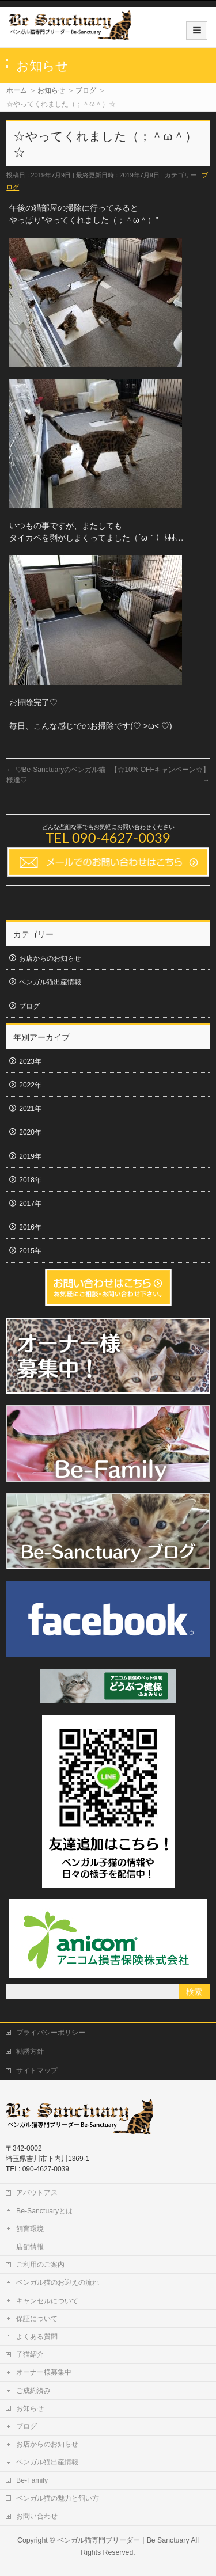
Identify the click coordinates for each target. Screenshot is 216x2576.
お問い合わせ (37, 2516)
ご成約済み (33, 2391)
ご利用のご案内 (40, 2265)
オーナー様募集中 (43, 2372)
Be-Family (32, 2480)
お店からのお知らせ (50, 958)
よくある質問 (37, 2337)
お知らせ (30, 2408)
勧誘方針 (30, 2052)
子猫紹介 (30, 2354)
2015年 (30, 1251)
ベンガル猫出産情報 (50, 982)
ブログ (29, 1006)
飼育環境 (30, 2229)
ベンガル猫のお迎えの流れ (57, 2282)
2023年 (30, 1061)
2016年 (30, 1227)
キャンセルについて (47, 2301)
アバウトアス (37, 2193)
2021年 (30, 1109)
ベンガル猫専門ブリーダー (98, 2540)
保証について (37, 2319)
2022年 (30, 1085)
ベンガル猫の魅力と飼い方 (57, 2498)
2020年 (30, 1132)
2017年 (30, 1204)
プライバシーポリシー (50, 2033)
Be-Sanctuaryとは (44, 2211)
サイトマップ (37, 2071)
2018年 (30, 1180)
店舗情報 (30, 2247)
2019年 (30, 1156)
